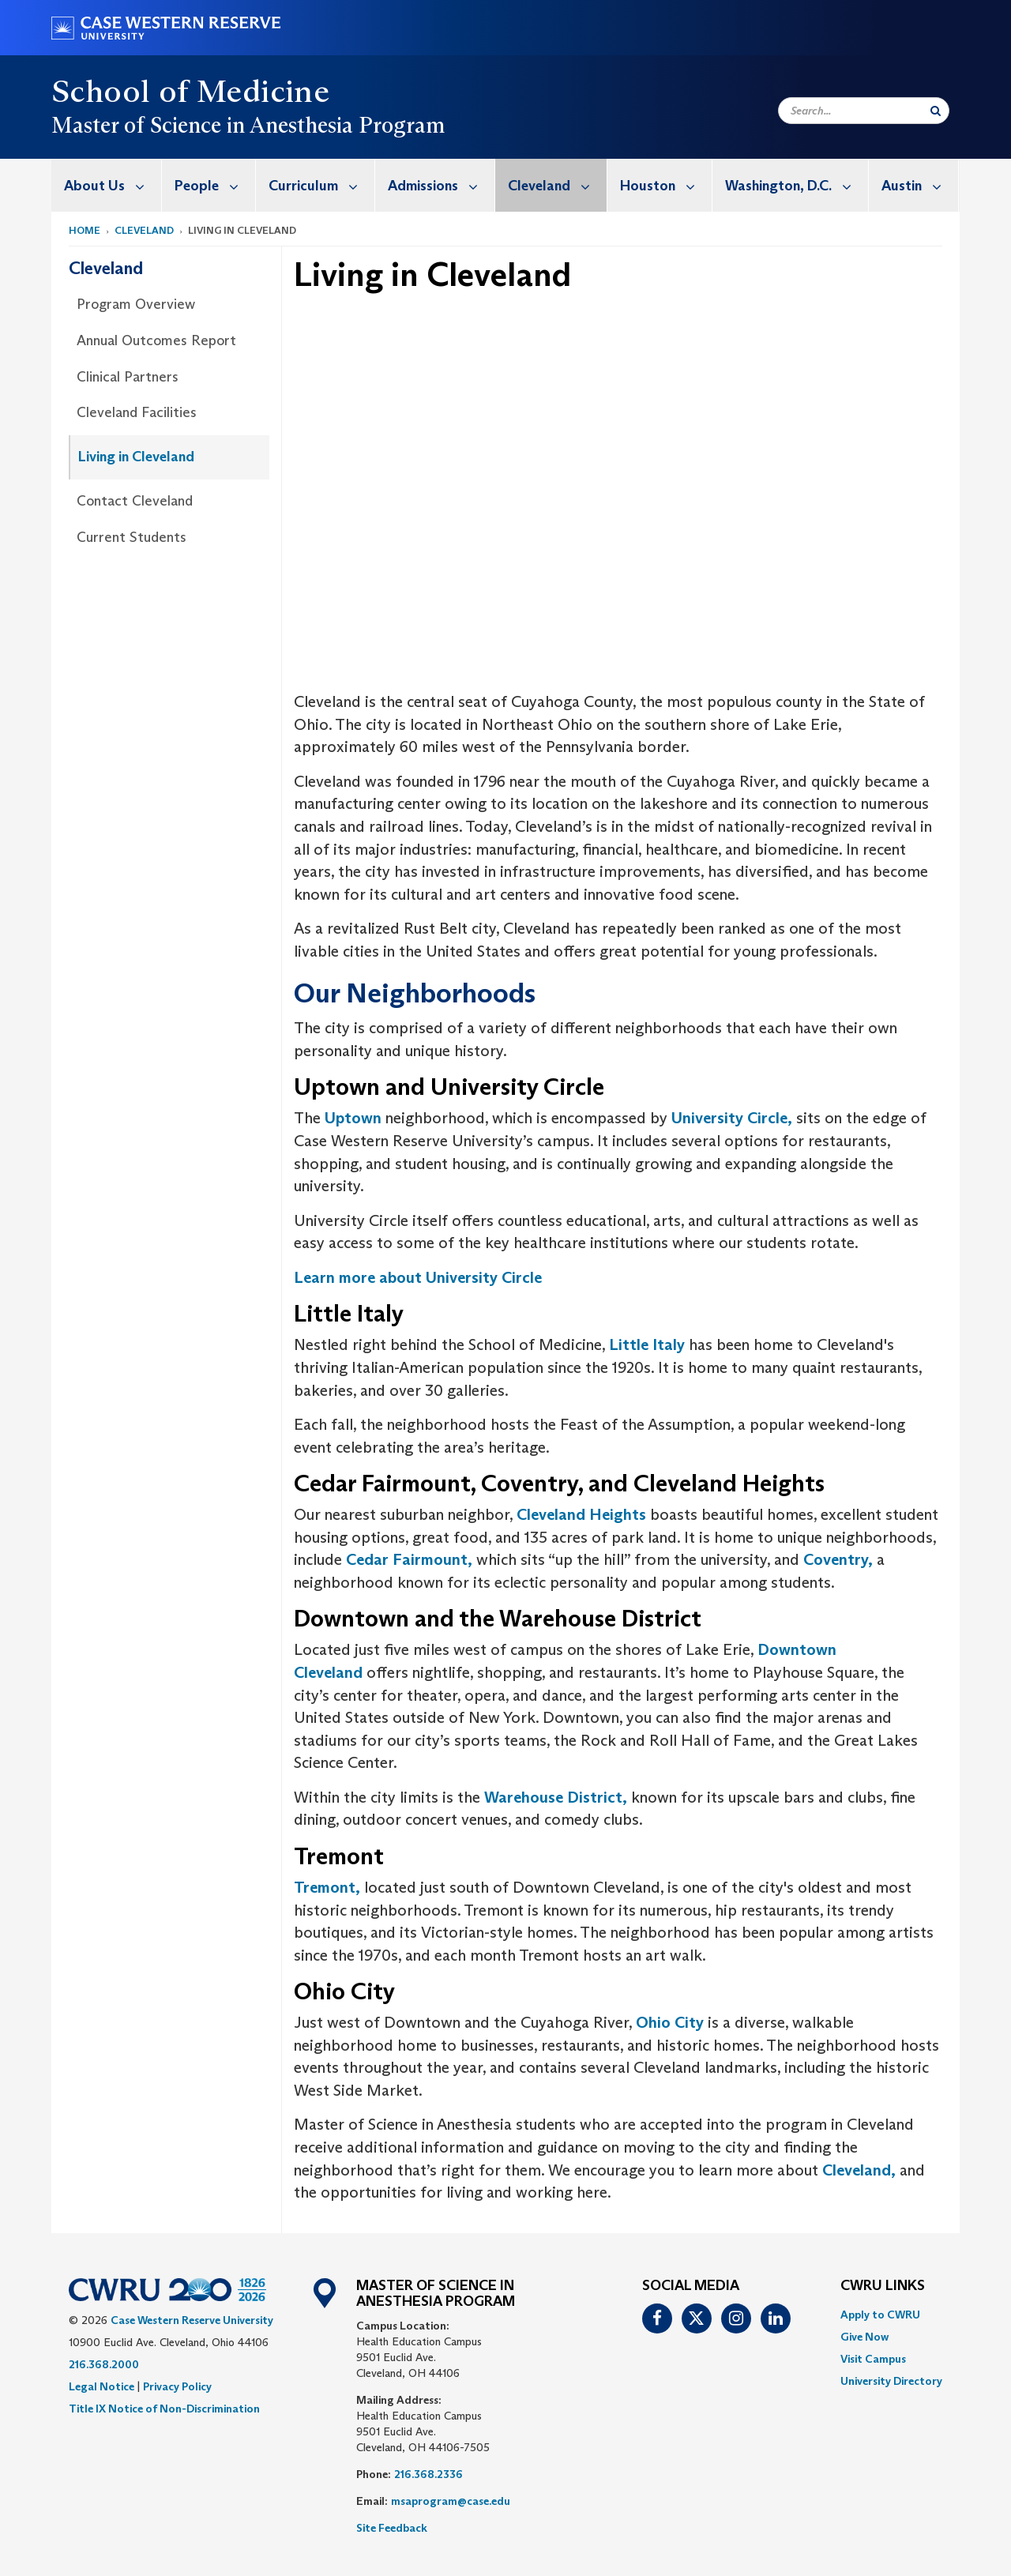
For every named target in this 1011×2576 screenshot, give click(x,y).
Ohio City (670, 2022)
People (215, 185)
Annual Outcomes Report (156, 340)
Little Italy (647, 1344)
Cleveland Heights (581, 1514)
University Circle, (731, 1117)
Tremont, (327, 1887)
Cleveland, (859, 2169)
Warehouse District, (555, 1797)
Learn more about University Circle (418, 1277)
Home (84, 230)
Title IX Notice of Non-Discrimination (164, 2408)
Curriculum (321, 185)
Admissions (441, 185)
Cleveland (557, 185)
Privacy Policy (177, 2386)
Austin (919, 185)
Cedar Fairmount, (409, 1559)
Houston (666, 185)
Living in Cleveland (136, 456)
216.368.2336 (428, 2474)
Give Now (864, 2337)
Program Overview (136, 304)
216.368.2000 (104, 2364)
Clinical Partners (128, 376)
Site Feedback (391, 2528)
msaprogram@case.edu (450, 2501)
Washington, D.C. (796, 185)
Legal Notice (101, 2386)
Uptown (353, 1117)
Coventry (833, 1559)
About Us (112, 185)
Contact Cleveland (135, 501)
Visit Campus (873, 2359)
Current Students (131, 537)
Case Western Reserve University (192, 2320)
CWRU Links (882, 2286)
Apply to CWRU (880, 2314)
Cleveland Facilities (137, 412)
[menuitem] (106, 185)
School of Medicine (190, 91)
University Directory (891, 2381)
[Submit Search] (935, 110)
